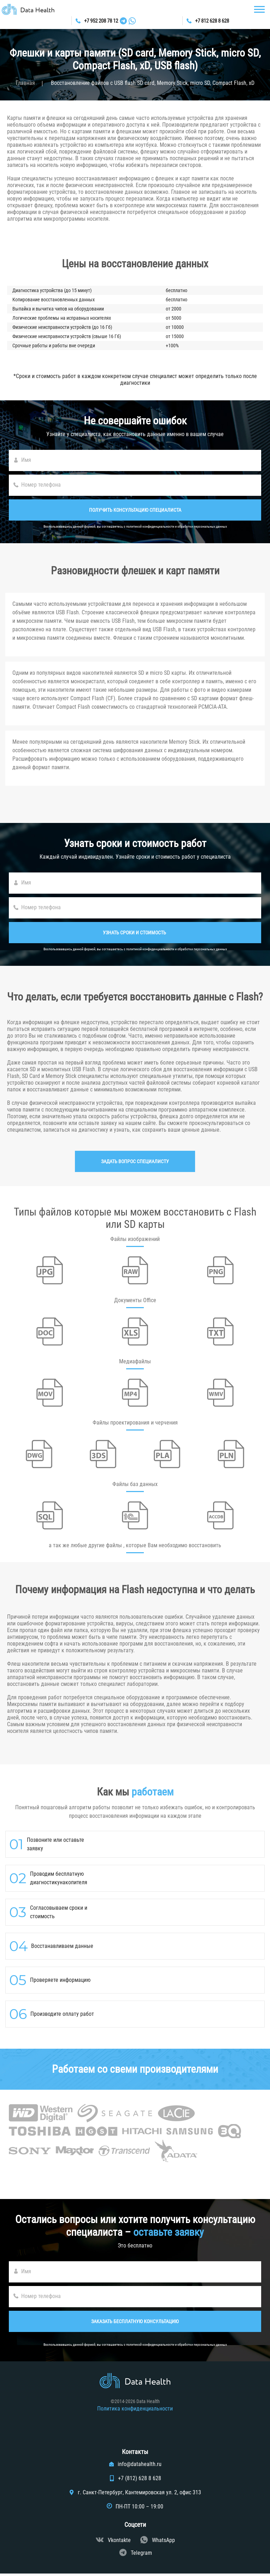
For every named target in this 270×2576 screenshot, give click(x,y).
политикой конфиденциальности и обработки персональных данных (176, 526)
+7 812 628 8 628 (211, 20)
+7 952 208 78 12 (98, 20)
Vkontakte (119, 2542)
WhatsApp (163, 2542)
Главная (25, 83)
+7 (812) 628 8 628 (139, 2480)
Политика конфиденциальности (135, 2411)
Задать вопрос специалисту (135, 1161)
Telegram (141, 2555)
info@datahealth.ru (140, 2466)
